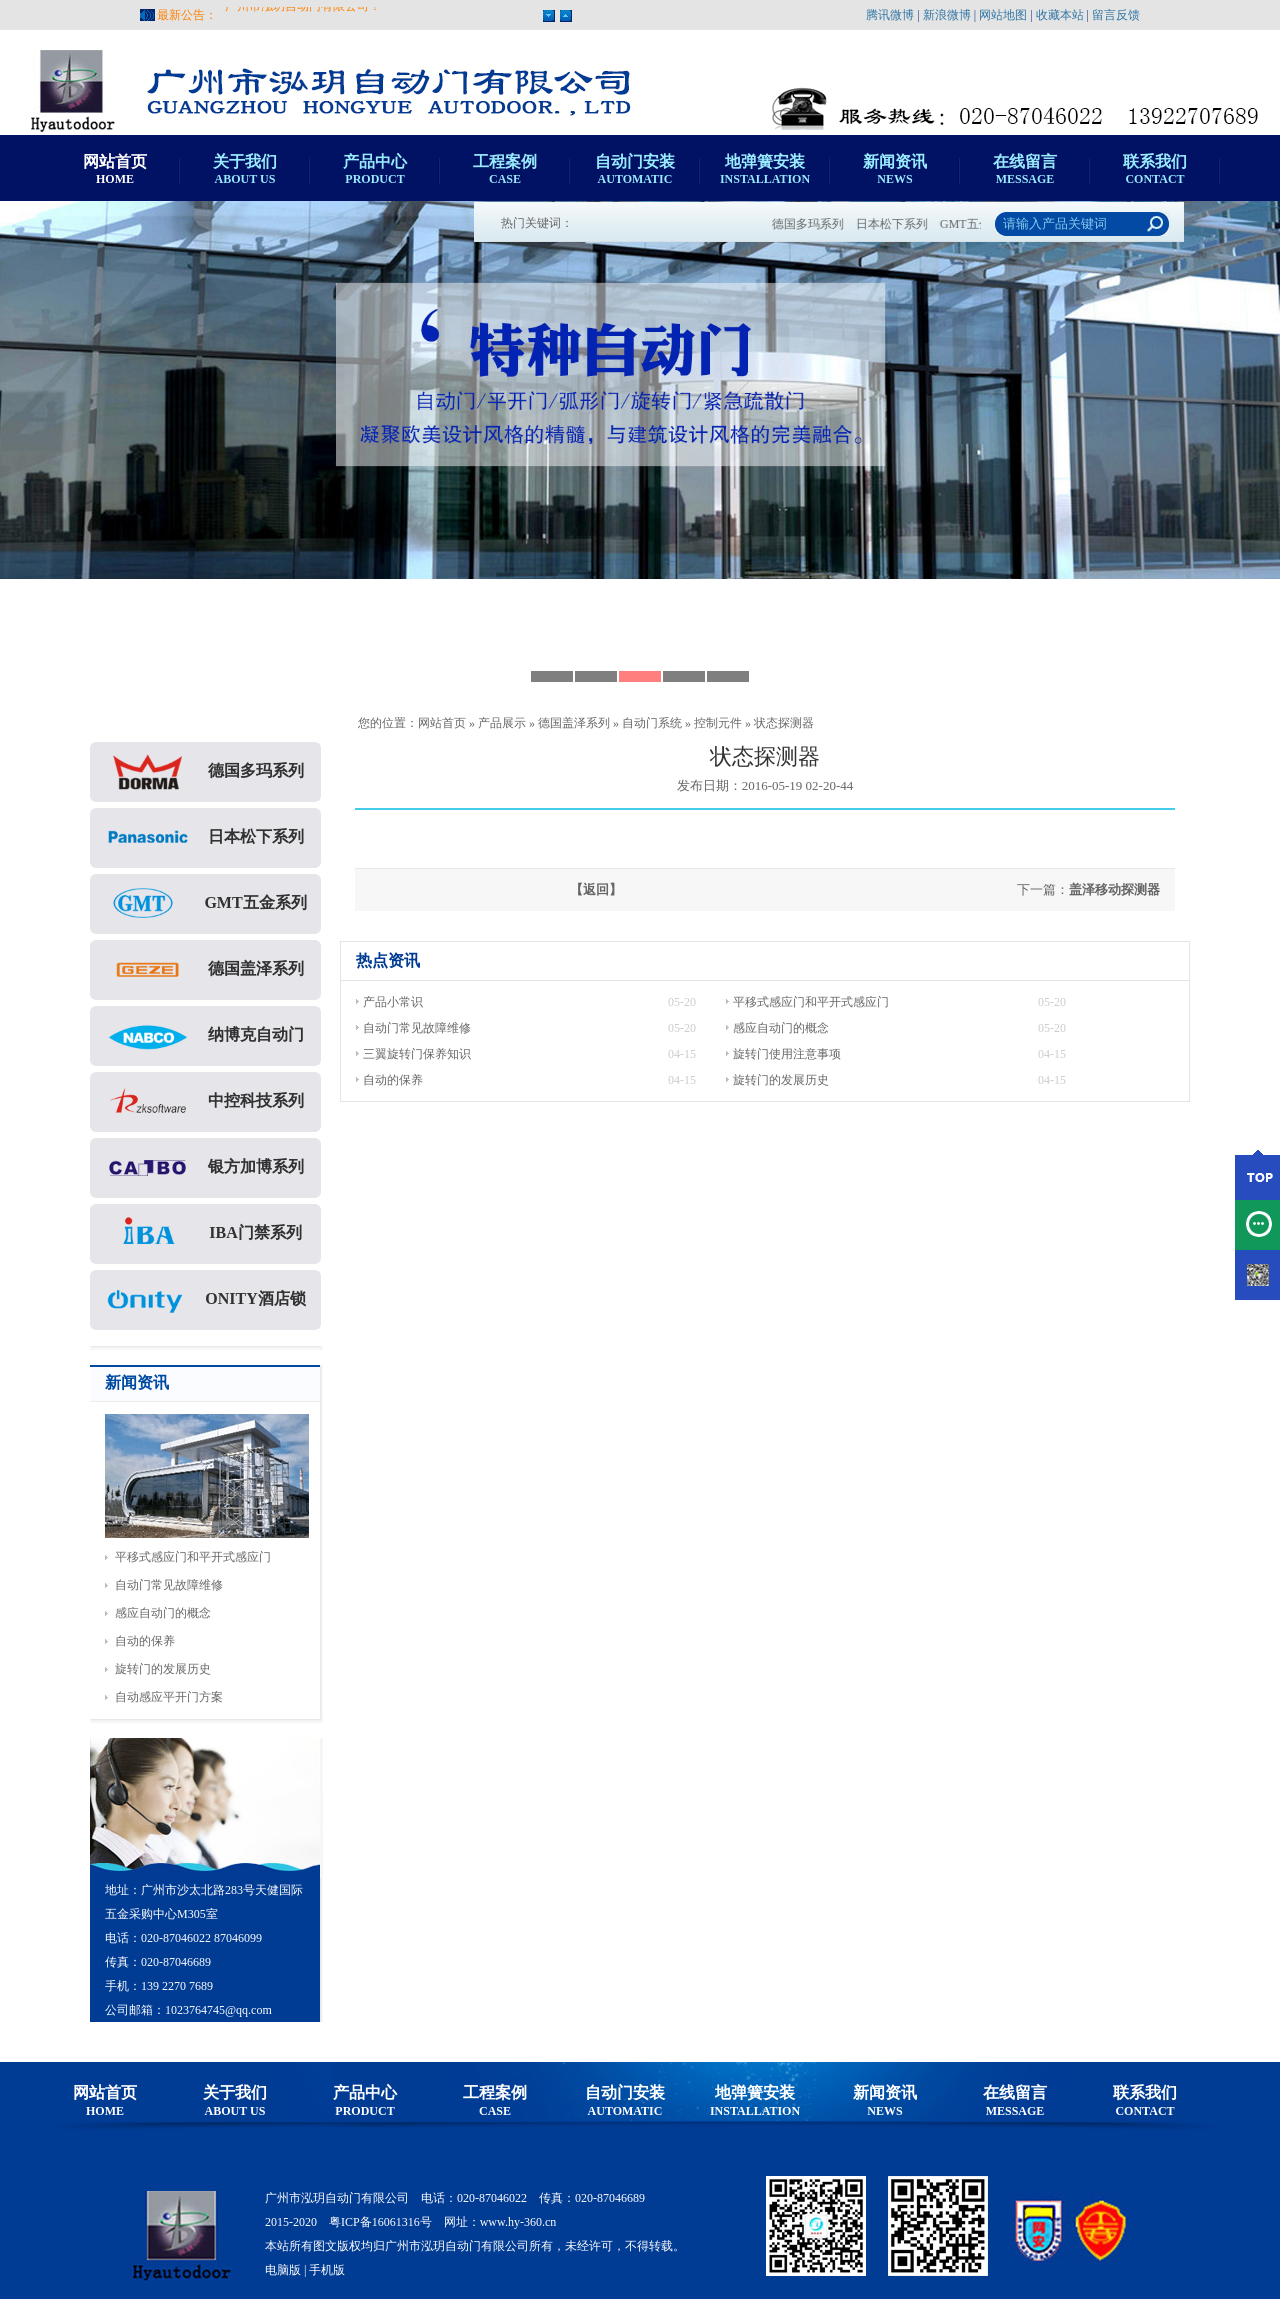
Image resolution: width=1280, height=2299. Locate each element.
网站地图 (1003, 15)
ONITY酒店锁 (205, 1300)
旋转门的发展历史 (163, 1669)
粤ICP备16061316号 (380, 2222)
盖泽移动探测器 (1114, 889)
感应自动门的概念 (163, 1613)
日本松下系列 (904, 224)
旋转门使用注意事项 (787, 1054)
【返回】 (596, 889)
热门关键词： (537, 223)
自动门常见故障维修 (169, 1585)
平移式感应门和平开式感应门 (193, 1557)
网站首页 (442, 723)
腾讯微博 (890, 15)
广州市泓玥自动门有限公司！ (303, 15)
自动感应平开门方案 (169, 1697)
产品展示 (502, 723)
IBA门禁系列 (205, 1234)
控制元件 (718, 723)
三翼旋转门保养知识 (417, 1054)
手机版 (327, 2270)
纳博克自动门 (206, 1036)
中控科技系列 (206, 1102)
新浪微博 (947, 15)
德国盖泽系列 (574, 723)
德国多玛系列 (820, 224)
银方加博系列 (206, 1168)
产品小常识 (393, 1002)
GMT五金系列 (205, 904)
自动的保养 (145, 1641)
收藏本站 (1060, 15)
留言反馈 (1116, 15)
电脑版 (283, 2270)
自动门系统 (652, 723)
